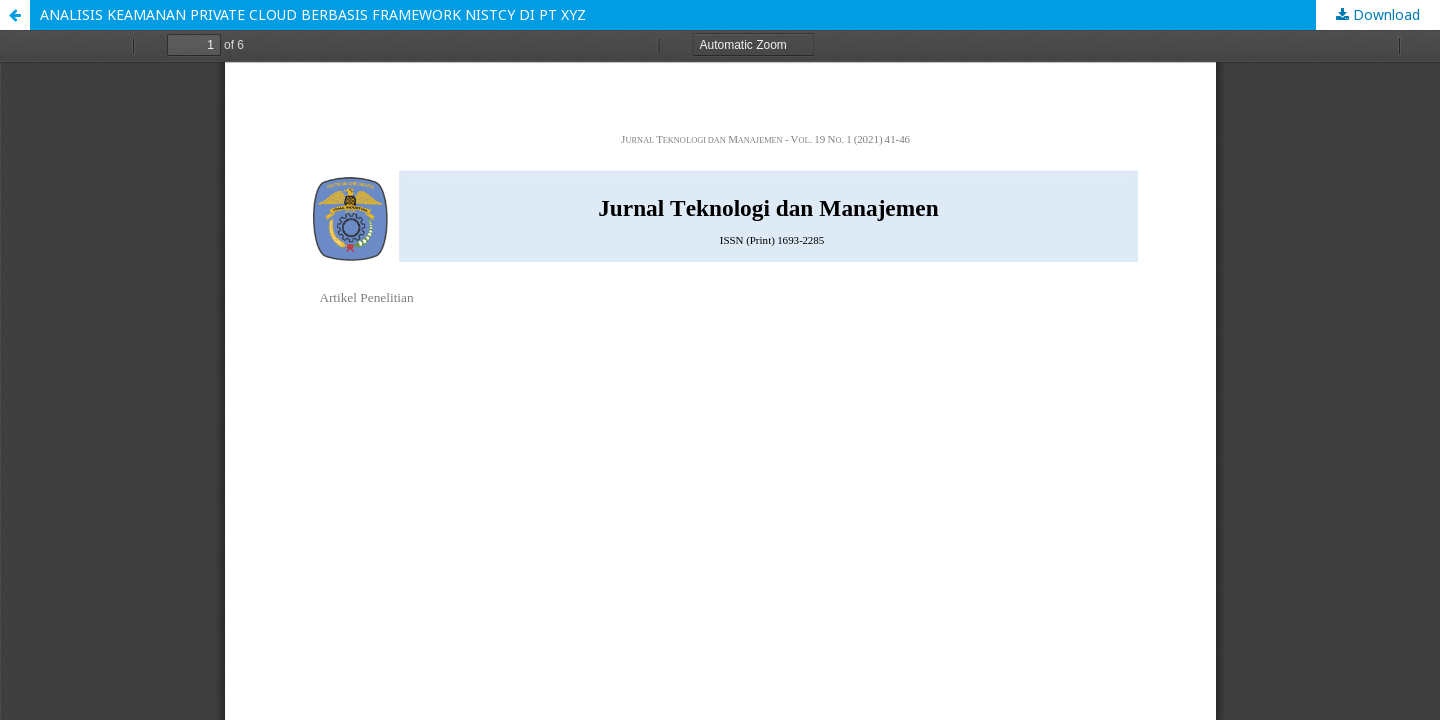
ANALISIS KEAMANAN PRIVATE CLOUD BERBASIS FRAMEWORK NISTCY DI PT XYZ (313, 14)
